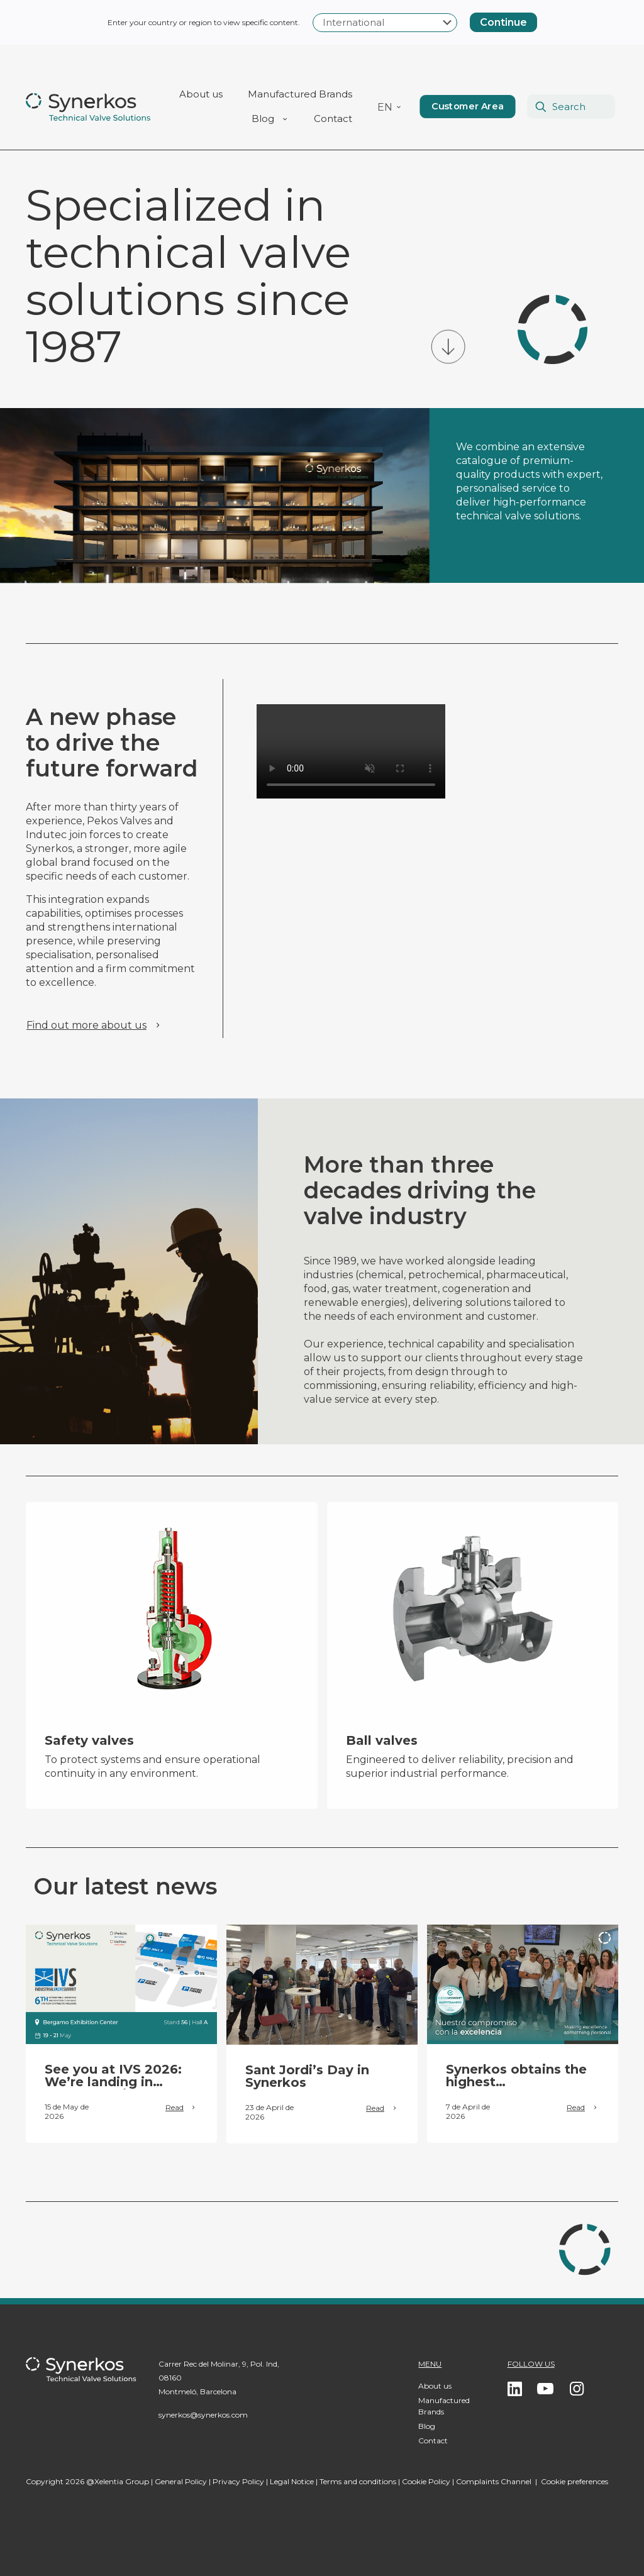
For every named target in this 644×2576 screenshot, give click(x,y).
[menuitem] (389, 106)
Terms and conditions (357, 2481)
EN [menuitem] (384, 107)
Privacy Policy (238, 2481)
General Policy (181, 2481)
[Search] (571, 106)
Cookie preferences (574, 2481)
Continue (503, 22)
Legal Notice (292, 2481)
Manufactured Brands (444, 2406)
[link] (121, 1984)
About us (435, 2386)
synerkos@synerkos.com (203, 2414)
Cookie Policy (426, 2481)
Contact (433, 2440)
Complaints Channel (493, 2481)
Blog (426, 2426)
